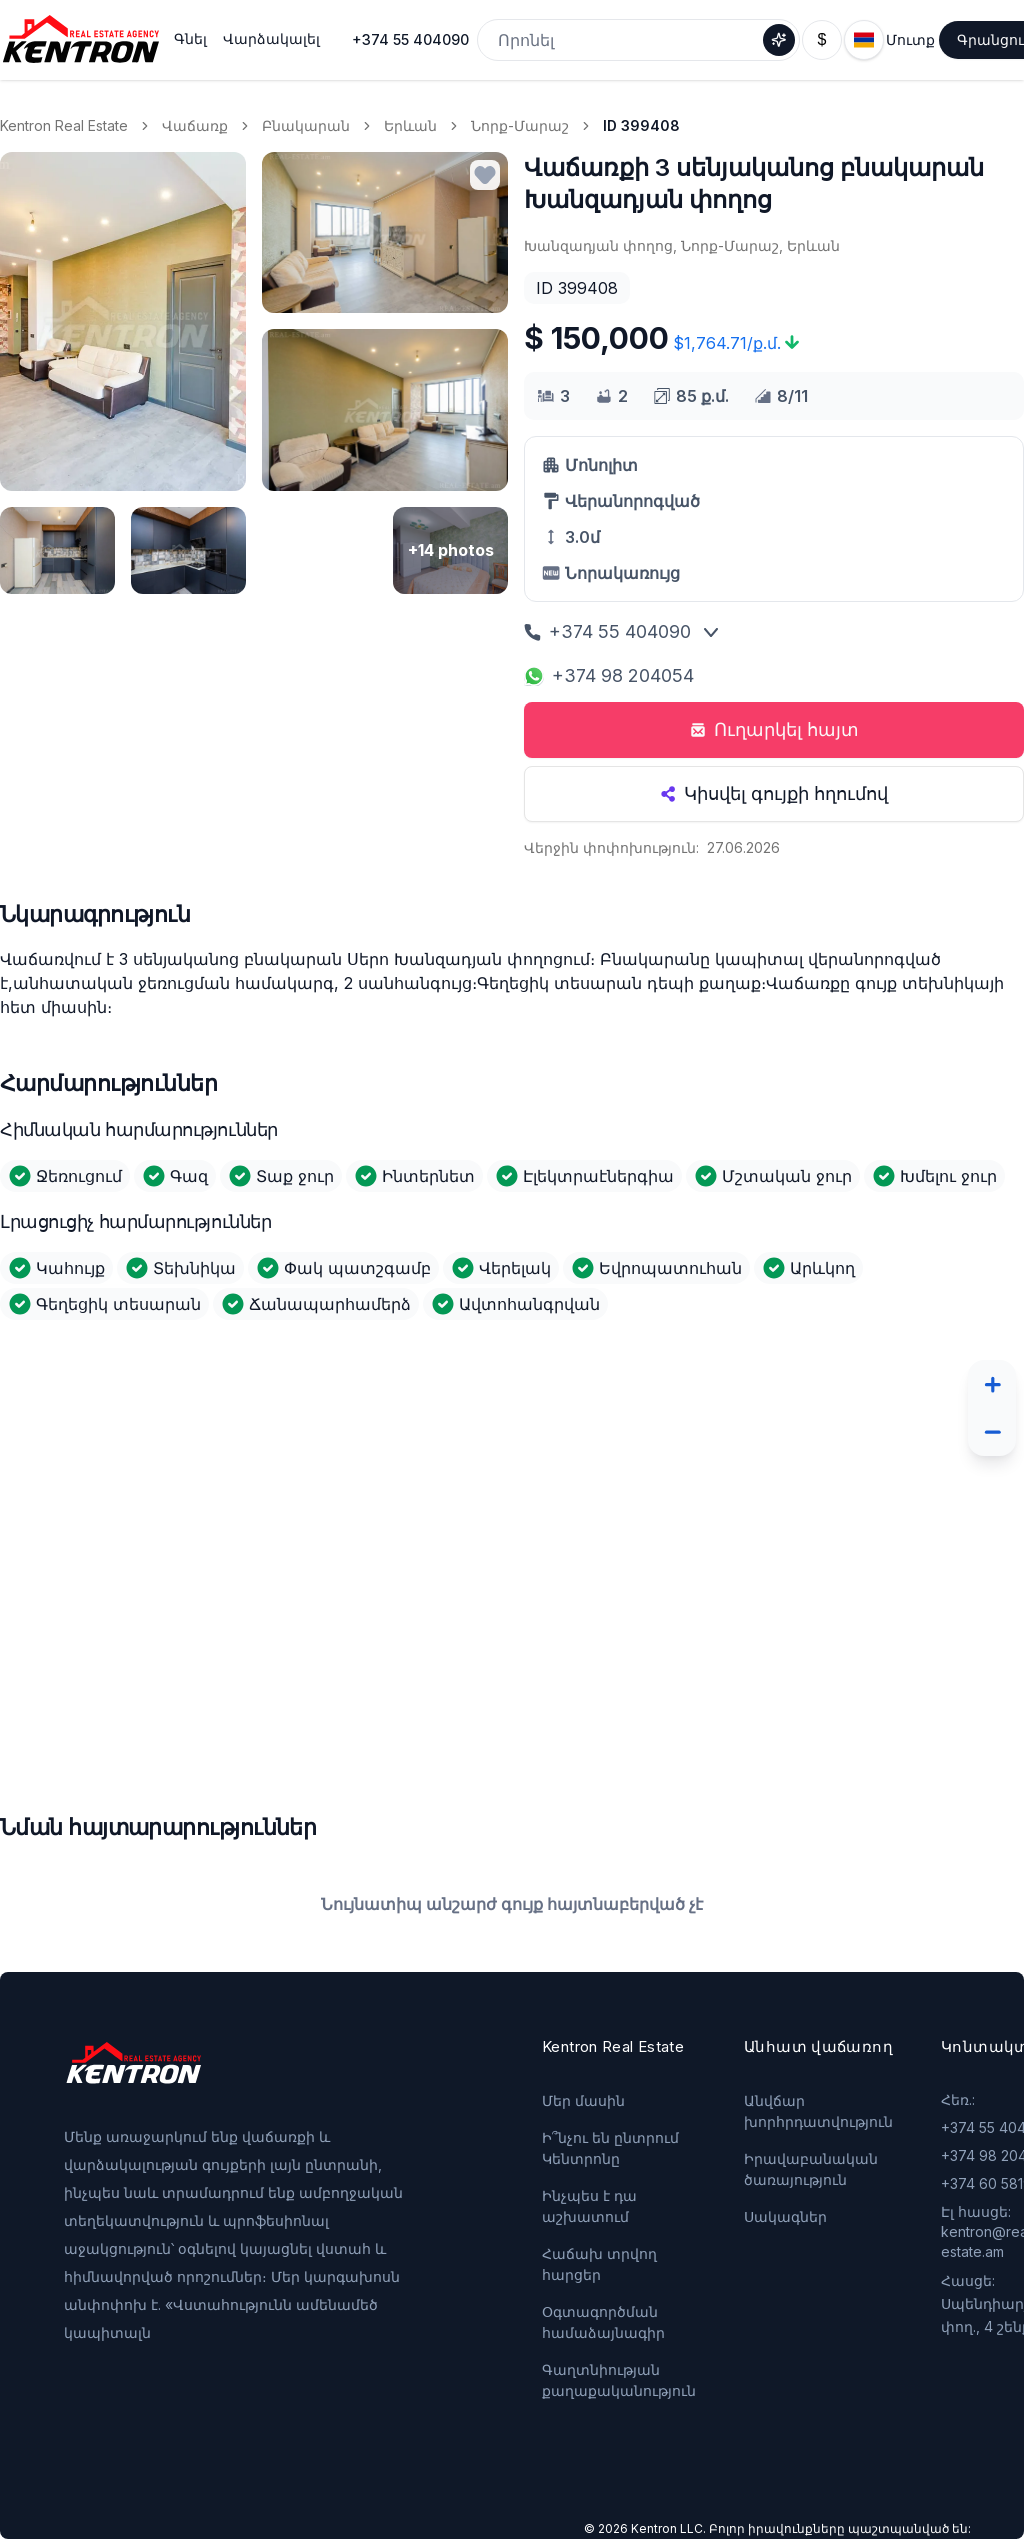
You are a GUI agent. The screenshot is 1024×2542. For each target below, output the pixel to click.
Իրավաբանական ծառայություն (811, 2169)
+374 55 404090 (410, 39)
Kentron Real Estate (64, 125)
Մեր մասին (583, 2100)
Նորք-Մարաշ (520, 125)
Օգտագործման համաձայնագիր (603, 2322)
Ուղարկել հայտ (774, 729)
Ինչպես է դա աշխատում (589, 2206)
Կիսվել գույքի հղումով (774, 793)
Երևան (410, 125)
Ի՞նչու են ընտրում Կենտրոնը (610, 2148)
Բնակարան (306, 125)
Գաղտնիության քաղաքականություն (619, 2380)
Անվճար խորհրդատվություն (818, 2111)
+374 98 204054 (609, 675)
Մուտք (910, 39)
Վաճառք (195, 125)
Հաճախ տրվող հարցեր (599, 2264)
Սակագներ (785, 2216)
